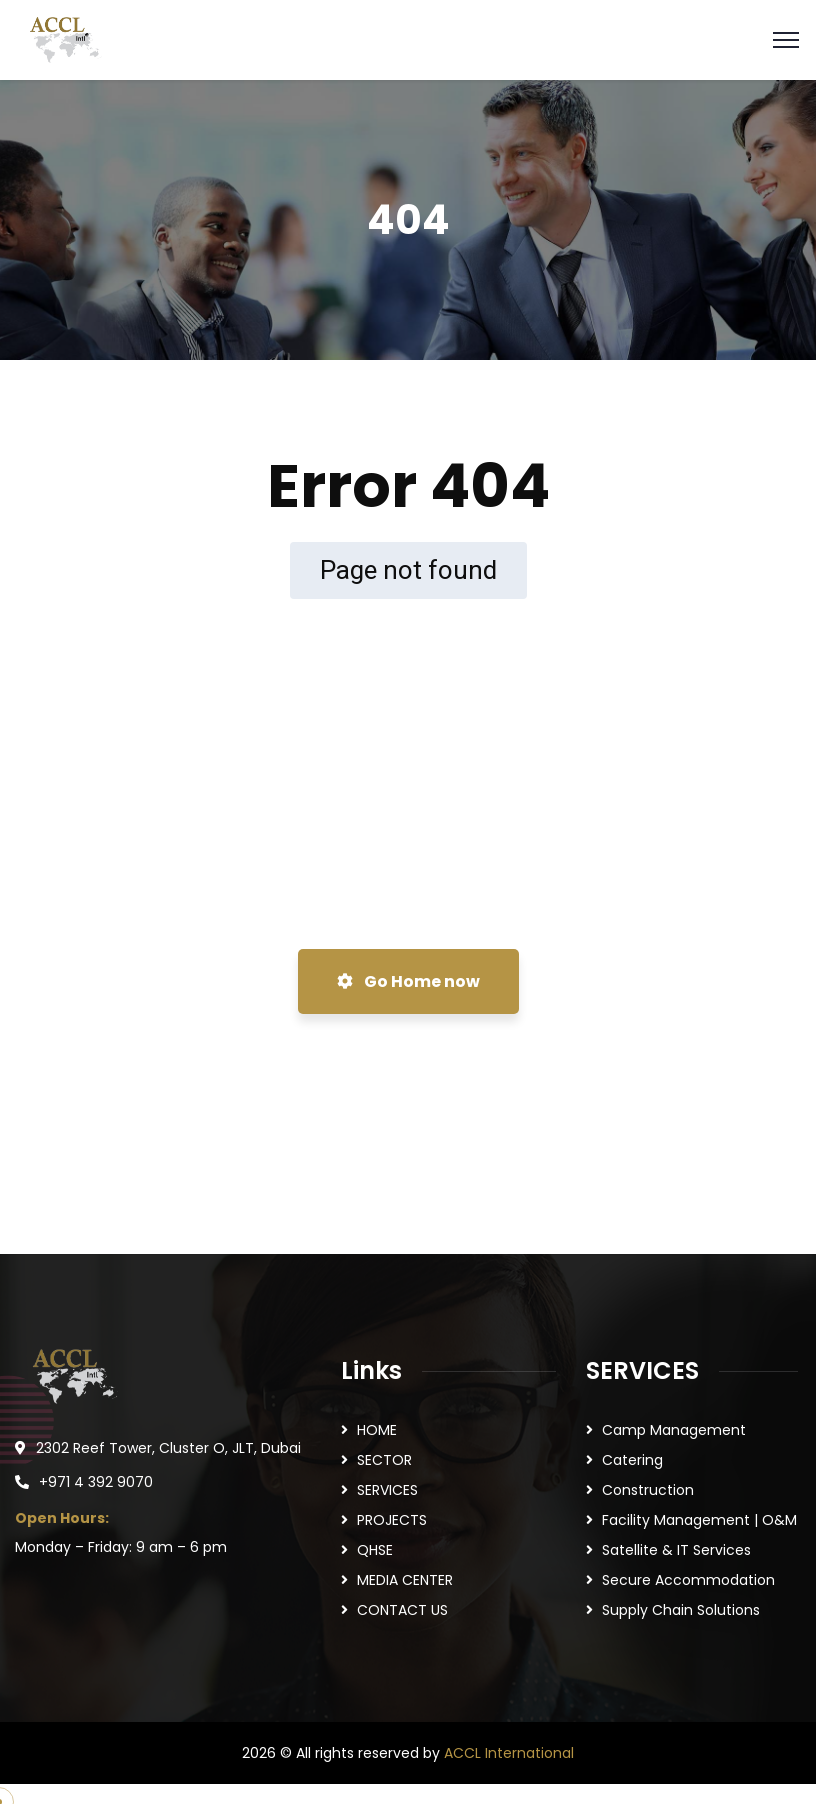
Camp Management (674, 1430)
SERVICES (387, 1490)
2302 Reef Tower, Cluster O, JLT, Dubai (168, 1448)
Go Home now (408, 981)
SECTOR (384, 1460)
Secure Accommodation (688, 1580)
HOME (377, 1430)
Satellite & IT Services (676, 1550)
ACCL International (509, 1753)
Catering (632, 1460)
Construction (648, 1490)
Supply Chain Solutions (681, 1610)
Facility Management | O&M (699, 1520)
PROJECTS (392, 1520)
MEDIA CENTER (405, 1580)
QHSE (375, 1550)
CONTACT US (402, 1610)
